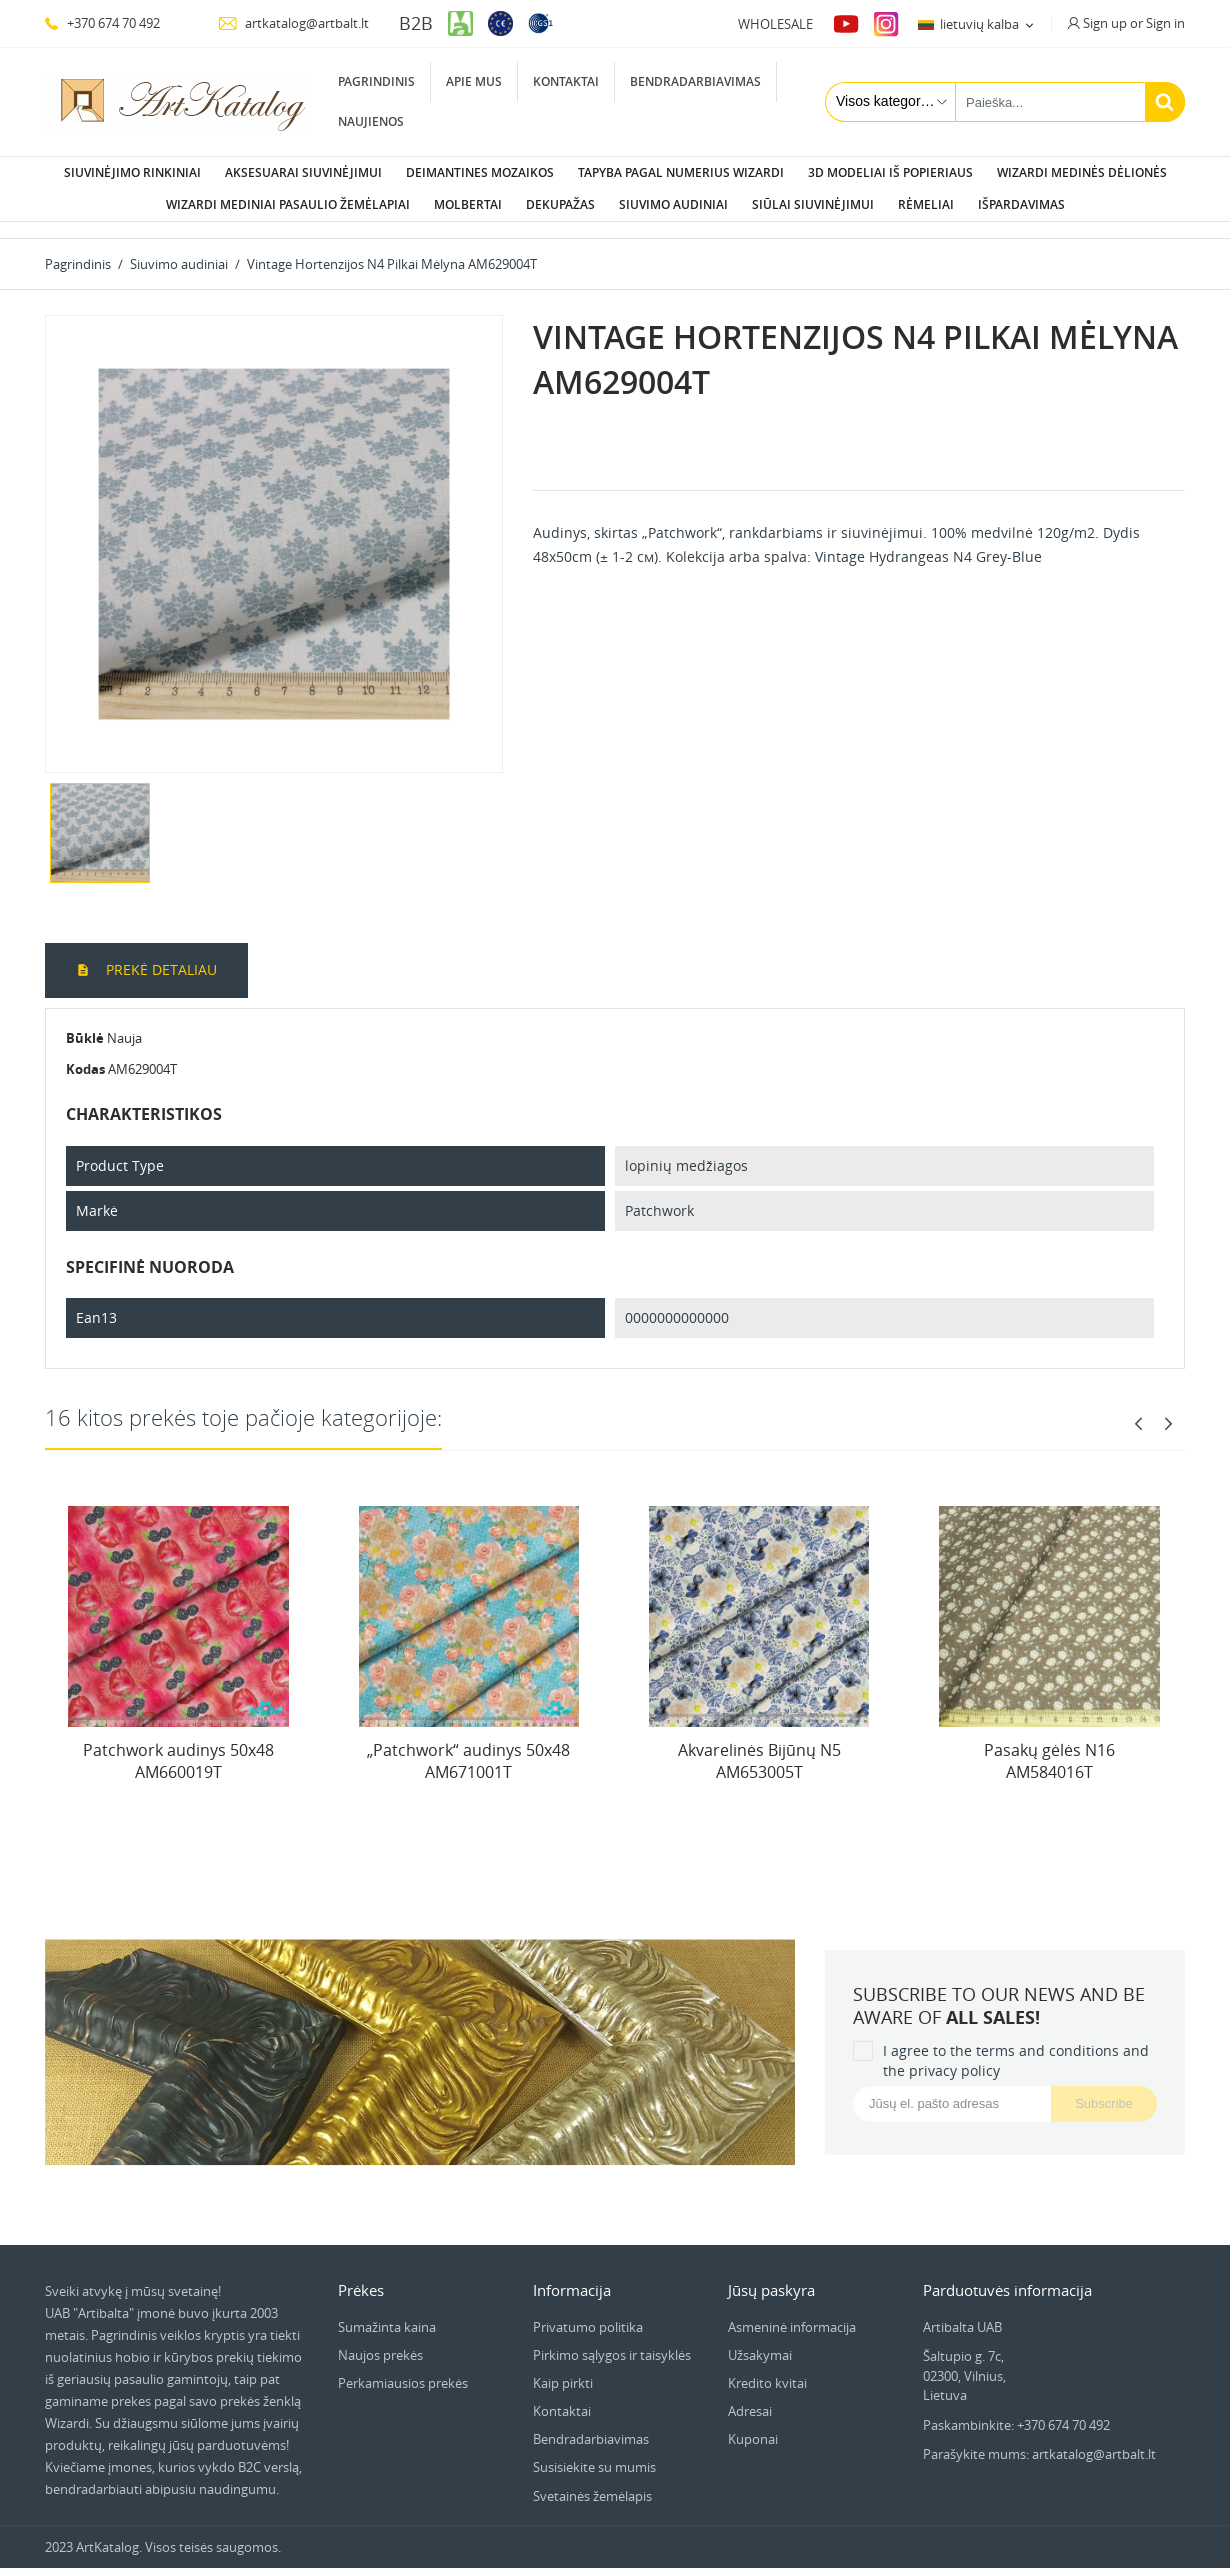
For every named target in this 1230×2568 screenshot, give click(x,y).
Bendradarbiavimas (695, 81)
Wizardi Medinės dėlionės (1082, 172)
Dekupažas (560, 204)
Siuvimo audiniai (673, 204)
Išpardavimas (1021, 204)
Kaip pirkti (563, 2367)
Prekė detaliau (159, 953)
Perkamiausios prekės (403, 2367)
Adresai (750, 2395)
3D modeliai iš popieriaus (890, 172)
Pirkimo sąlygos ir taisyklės (612, 2339)
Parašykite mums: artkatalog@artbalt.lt (1039, 2438)
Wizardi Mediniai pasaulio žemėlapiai (288, 204)
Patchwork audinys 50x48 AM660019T (178, 1745)
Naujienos (371, 121)
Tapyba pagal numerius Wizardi (681, 172)
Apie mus (474, 81)
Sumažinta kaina (387, 2311)
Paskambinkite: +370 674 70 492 (1016, 2409)
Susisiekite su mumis (594, 2451)
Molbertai (468, 204)
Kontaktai (566, 81)
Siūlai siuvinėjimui (813, 204)
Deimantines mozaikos (480, 172)
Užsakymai (760, 2339)
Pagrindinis (376, 81)
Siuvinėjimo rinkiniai (132, 172)
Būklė (85, 1022)
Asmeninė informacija (792, 2311)
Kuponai (753, 2423)
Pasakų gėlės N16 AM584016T (1049, 1745)
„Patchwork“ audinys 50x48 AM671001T (468, 1745)
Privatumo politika (588, 2311)
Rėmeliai (926, 204)
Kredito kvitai (767, 2367)
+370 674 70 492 (102, 23)
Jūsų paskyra (771, 2274)
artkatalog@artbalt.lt (293, 23)
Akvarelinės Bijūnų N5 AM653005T (759, 1745)
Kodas (85, 1053)
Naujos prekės (380, 2339)
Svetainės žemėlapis (592, 2480)
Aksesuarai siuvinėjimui (303, 172)
